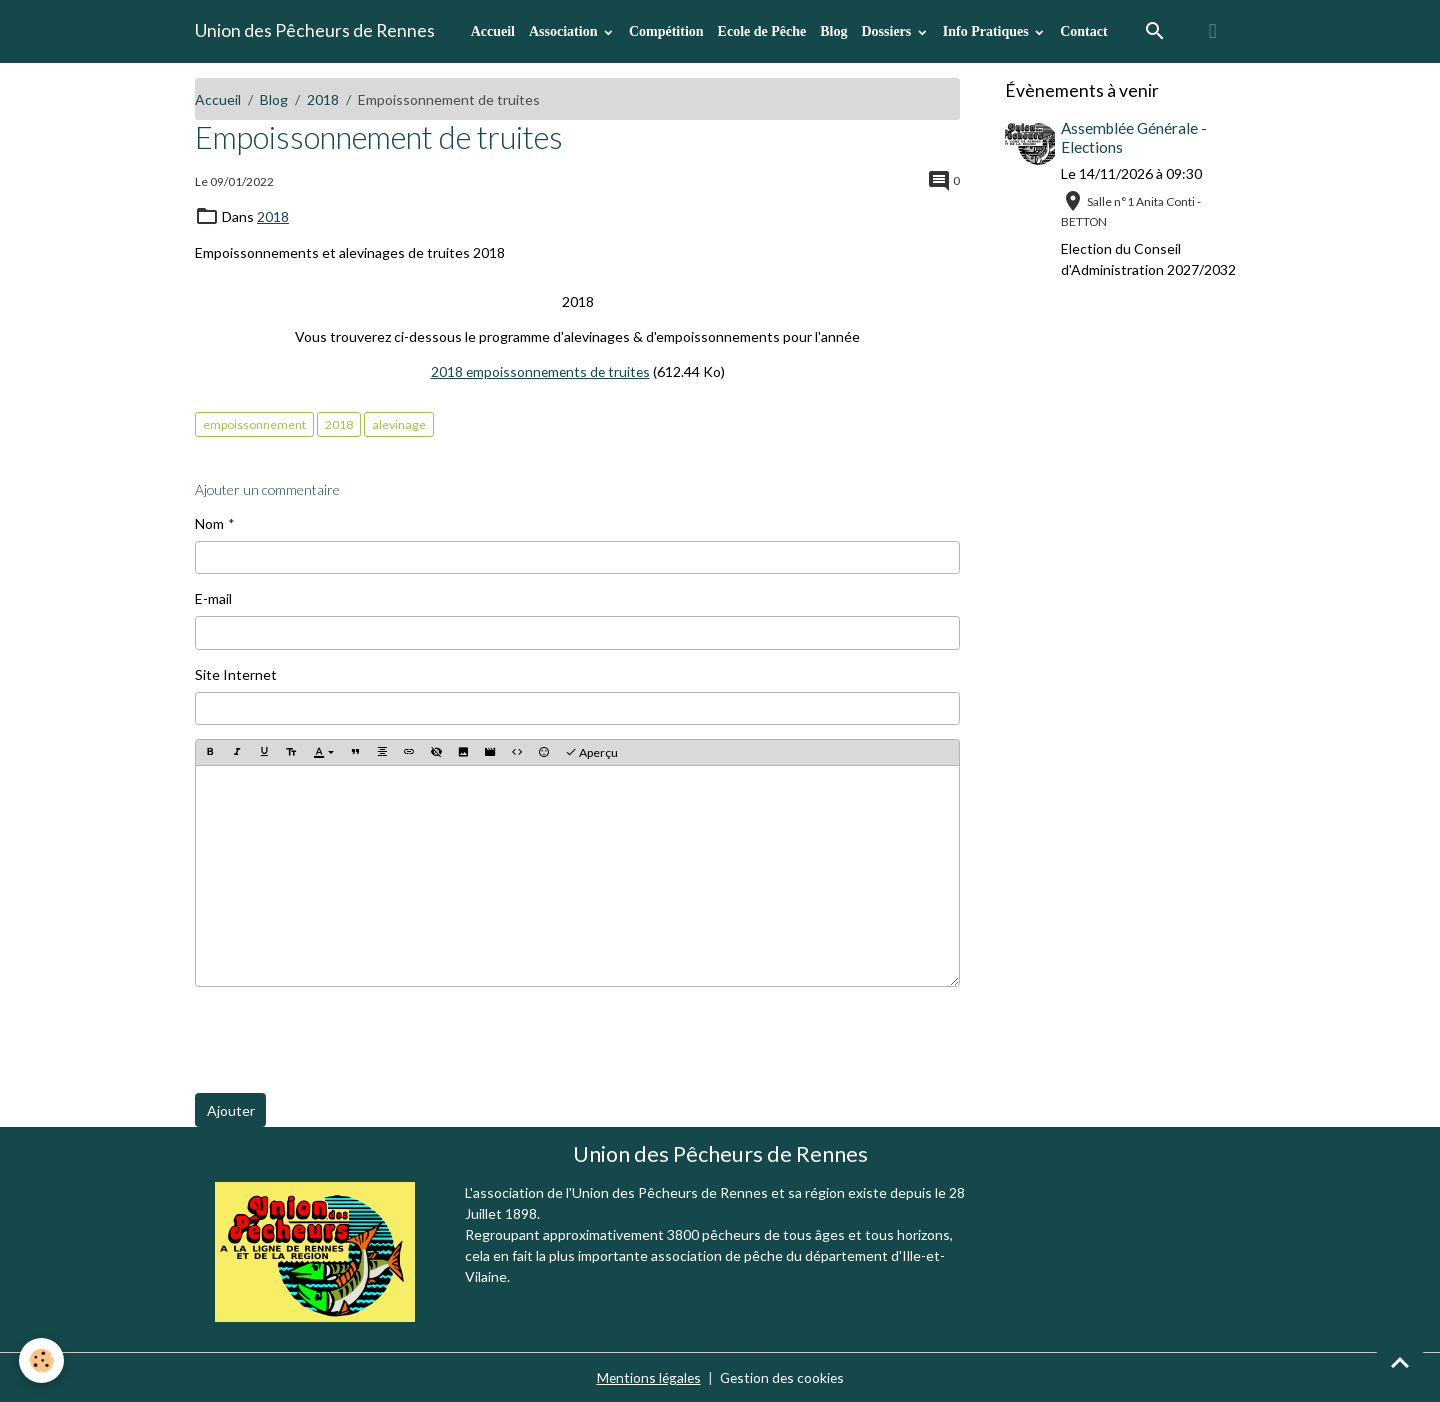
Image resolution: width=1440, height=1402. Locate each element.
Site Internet (236, 672)
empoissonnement (254, 422)
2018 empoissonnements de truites (540, 370)
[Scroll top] (1400, 1362)
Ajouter (231, 1108)
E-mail (213, 597)
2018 (323, 99)
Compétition (666, 31)
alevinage (399, 422)
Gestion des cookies (783, 1376)
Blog (833, 31)
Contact (1083, 31)
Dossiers (887, 31)
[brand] (315, 31)
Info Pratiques (987, 31)
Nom (209, 521)
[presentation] (347, 1039)
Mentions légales (646, 1376)
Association (565, 31)
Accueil (493, 31)
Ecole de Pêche (762, 31)
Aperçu (591, 751)
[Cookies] (42, 1360)
